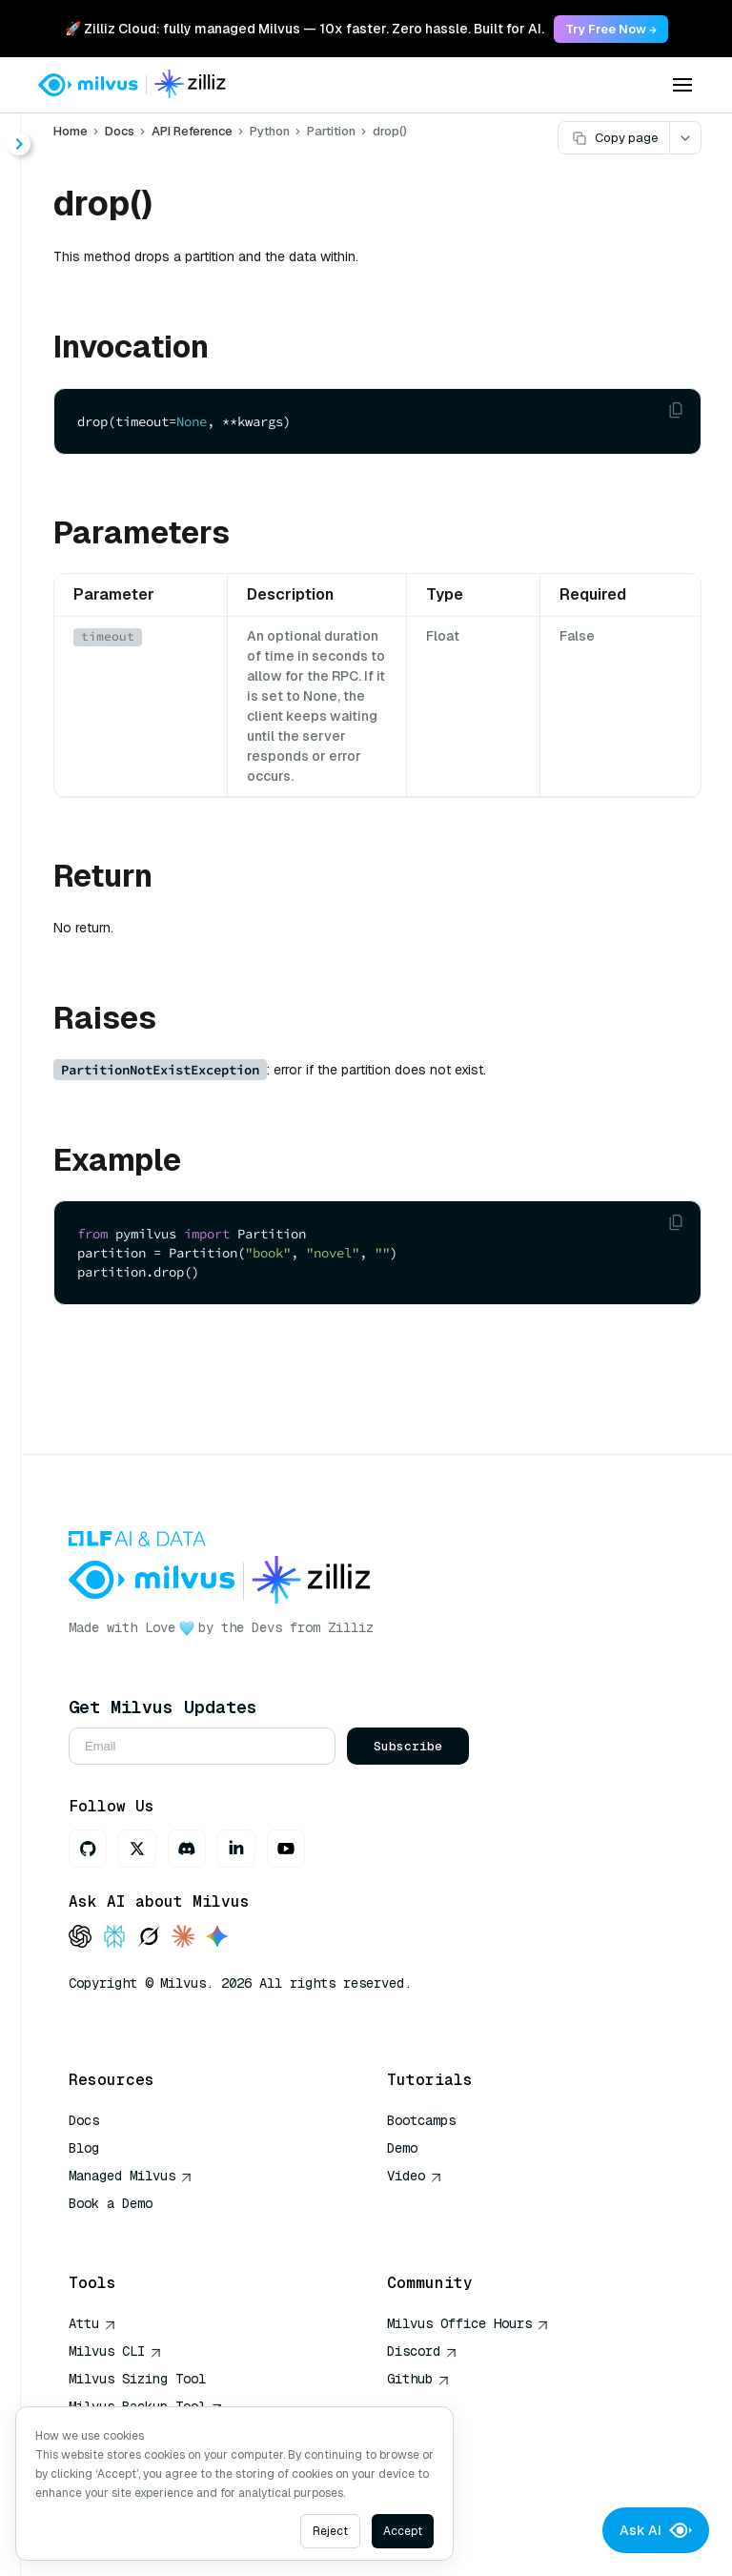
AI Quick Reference (137, 2230)
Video (414, 2175)
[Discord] (187, 1849)
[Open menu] (682, 84)
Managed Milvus (131, 2175)
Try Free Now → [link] (611, 29)
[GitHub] (88, 1849)
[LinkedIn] (236, 1849)
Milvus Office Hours (468, 2323)
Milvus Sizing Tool (137, 2378)
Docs (119, 131)
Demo (402, 2148)
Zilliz (351, 1627)
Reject (330, 2531)
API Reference (192, 131)
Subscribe (408, 1746)
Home (70, 131)
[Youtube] (286, 1849)
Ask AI (656, 2530)
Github (418, 2378)
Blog (84, 2148)
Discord (422, 2351)
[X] (137, 1849)
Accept (402, 2531)
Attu (92, 2323)
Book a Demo (110, 2203)
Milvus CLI (115, 2351)
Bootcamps (421, 2120)
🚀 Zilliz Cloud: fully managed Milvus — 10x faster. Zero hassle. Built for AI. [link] (304, 28)
